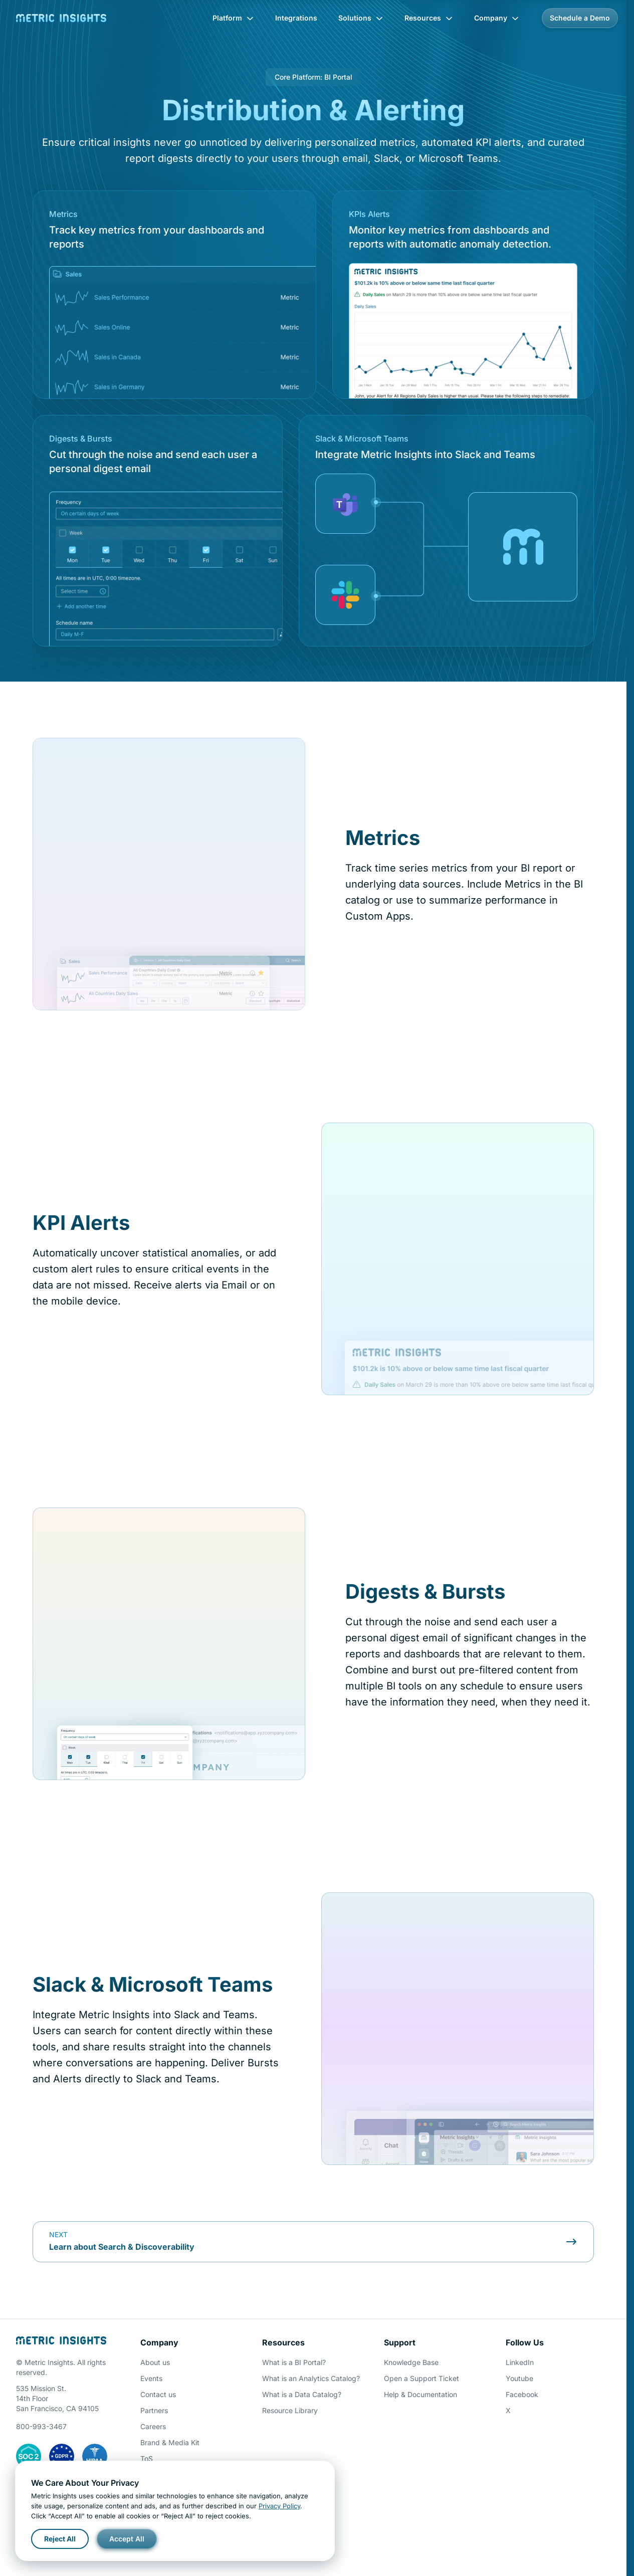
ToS (146, 2458)
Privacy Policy (279, 2506)
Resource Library (290, 2410)
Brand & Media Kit (169, 2442)
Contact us (158, 2394)
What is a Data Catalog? (301, 2394)
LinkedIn (520, 2362)
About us (155, 2362)
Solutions (360, 18)
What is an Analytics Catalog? (311, 2378)
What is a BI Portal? (294, 2362)
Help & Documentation (420, 2394)
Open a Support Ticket (421, 2378)
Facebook (522, 2394)
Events (151, 2378)
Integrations (296, 18)
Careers (153, 2426)
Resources (428, 18)
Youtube (519, 2378)
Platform (233, 18)
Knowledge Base (411, 2362)
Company (496, 18)
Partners (154, 2410)
